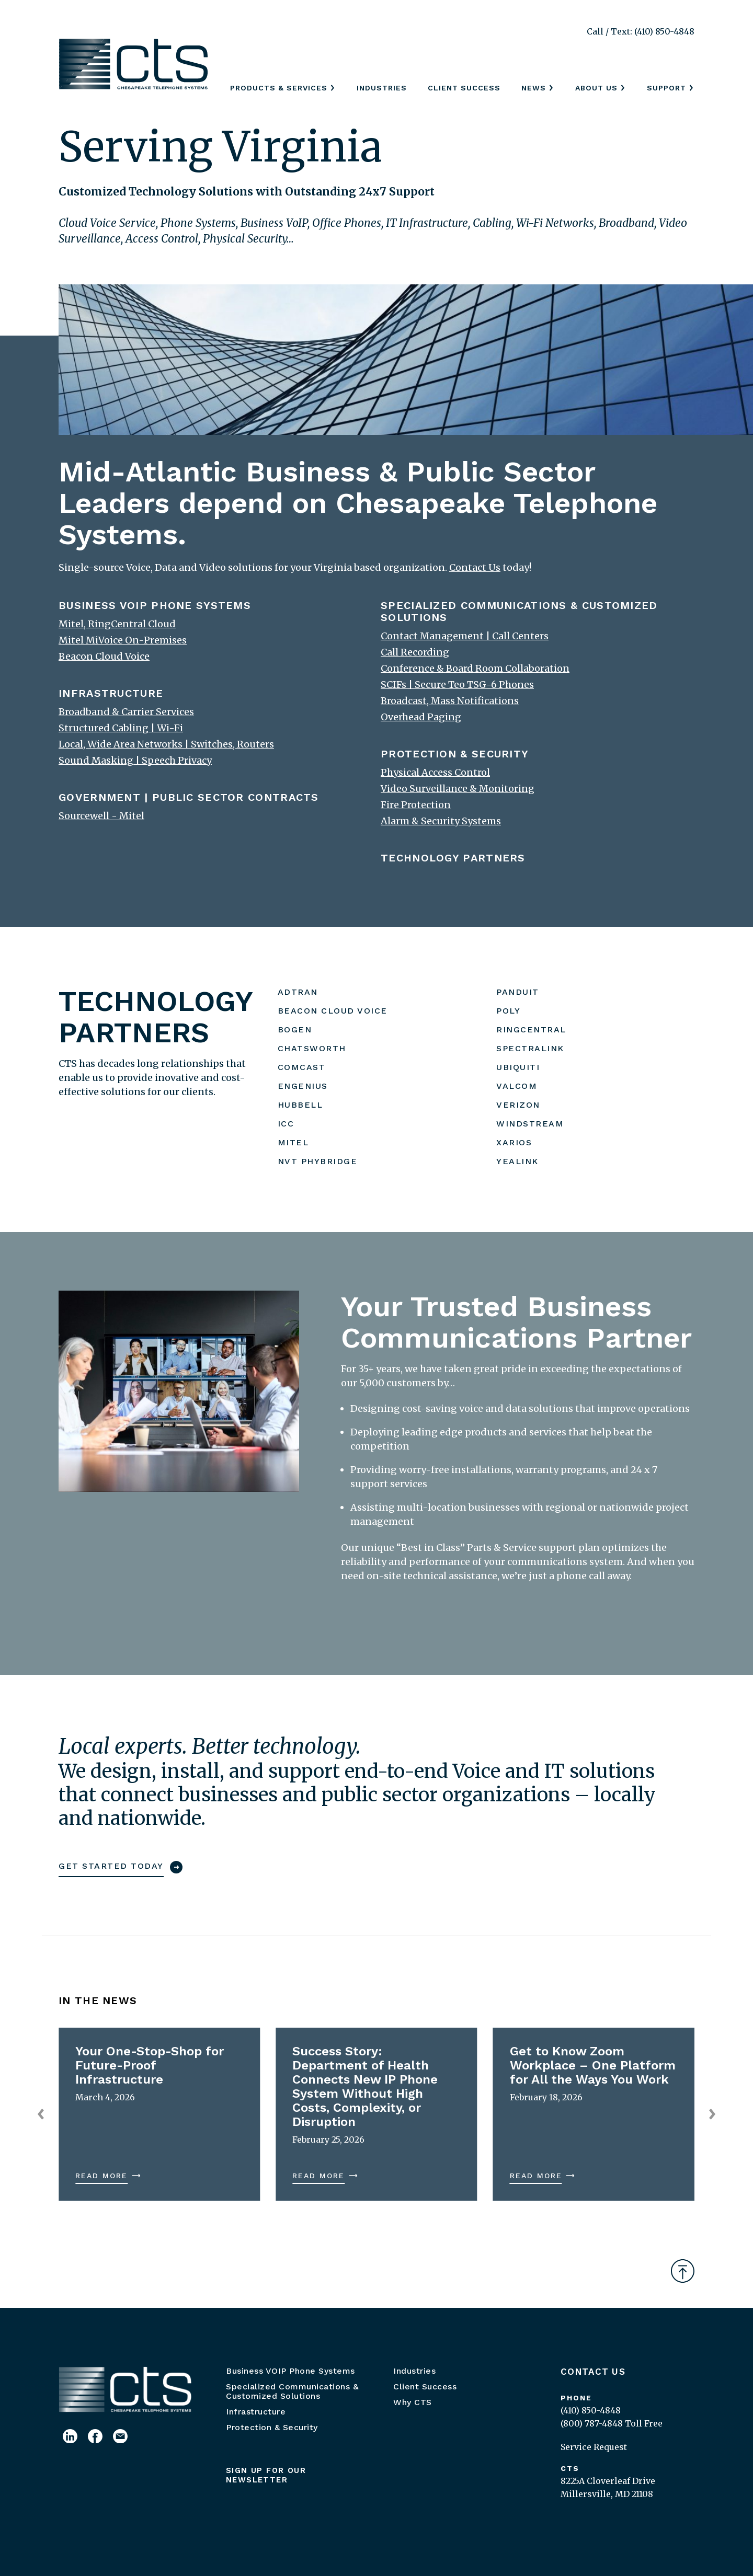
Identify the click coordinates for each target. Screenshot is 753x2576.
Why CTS (412, 2402)
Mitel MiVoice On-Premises (123, 640)
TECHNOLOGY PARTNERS (453, 858)
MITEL (293, 1142)
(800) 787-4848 (592, 2423)
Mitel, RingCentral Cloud (117, 624)
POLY (508, 1011)
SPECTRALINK (530, 1048)
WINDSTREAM (530, 1124)
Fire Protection (416, 805)
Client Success (464, 87)
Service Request (594, 2447)
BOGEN (295, 1029)
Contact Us (593, 2371)
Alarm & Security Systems (441, 821)
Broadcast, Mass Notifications (450, 701)
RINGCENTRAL (531, 1029)
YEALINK (517, 1161)
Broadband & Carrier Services (126, 712)
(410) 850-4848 (591, 2410)
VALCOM (516, 1086)
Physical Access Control (435, 772)
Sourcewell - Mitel (101, 816)
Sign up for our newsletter (266, 2475)
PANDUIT (517, 992)
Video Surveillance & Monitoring (457, 789)
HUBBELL (300, 1105)
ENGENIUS (303, 1086)
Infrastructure (256, 2412)
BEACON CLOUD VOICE (332, 1011)
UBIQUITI (518, 1067)
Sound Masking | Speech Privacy (135, 760)
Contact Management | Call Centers (465, 636)
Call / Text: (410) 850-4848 (640, 31)
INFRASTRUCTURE (111, 693)
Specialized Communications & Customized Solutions (292, 2391)
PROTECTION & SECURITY (455, 754)
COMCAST (302, 1067)
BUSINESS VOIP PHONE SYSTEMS (155, 605)
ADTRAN (298, 992)
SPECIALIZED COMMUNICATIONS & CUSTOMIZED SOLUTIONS (519, 611)
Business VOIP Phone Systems (290, 2371)
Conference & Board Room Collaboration (475, 668)
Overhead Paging (421, 717)
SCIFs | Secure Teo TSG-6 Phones (457, 684)
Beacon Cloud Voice (104, 656)
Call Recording (415, 652)
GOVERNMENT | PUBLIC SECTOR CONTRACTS (189, 797)
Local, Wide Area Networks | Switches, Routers (166, 744)
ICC (286, 1124)
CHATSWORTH (312, 1048)
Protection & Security (272, 2427)
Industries (382, 87)
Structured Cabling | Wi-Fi (121, 728)
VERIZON (518, 1105)
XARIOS (514, 1142)
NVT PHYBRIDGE (318, 1161)
